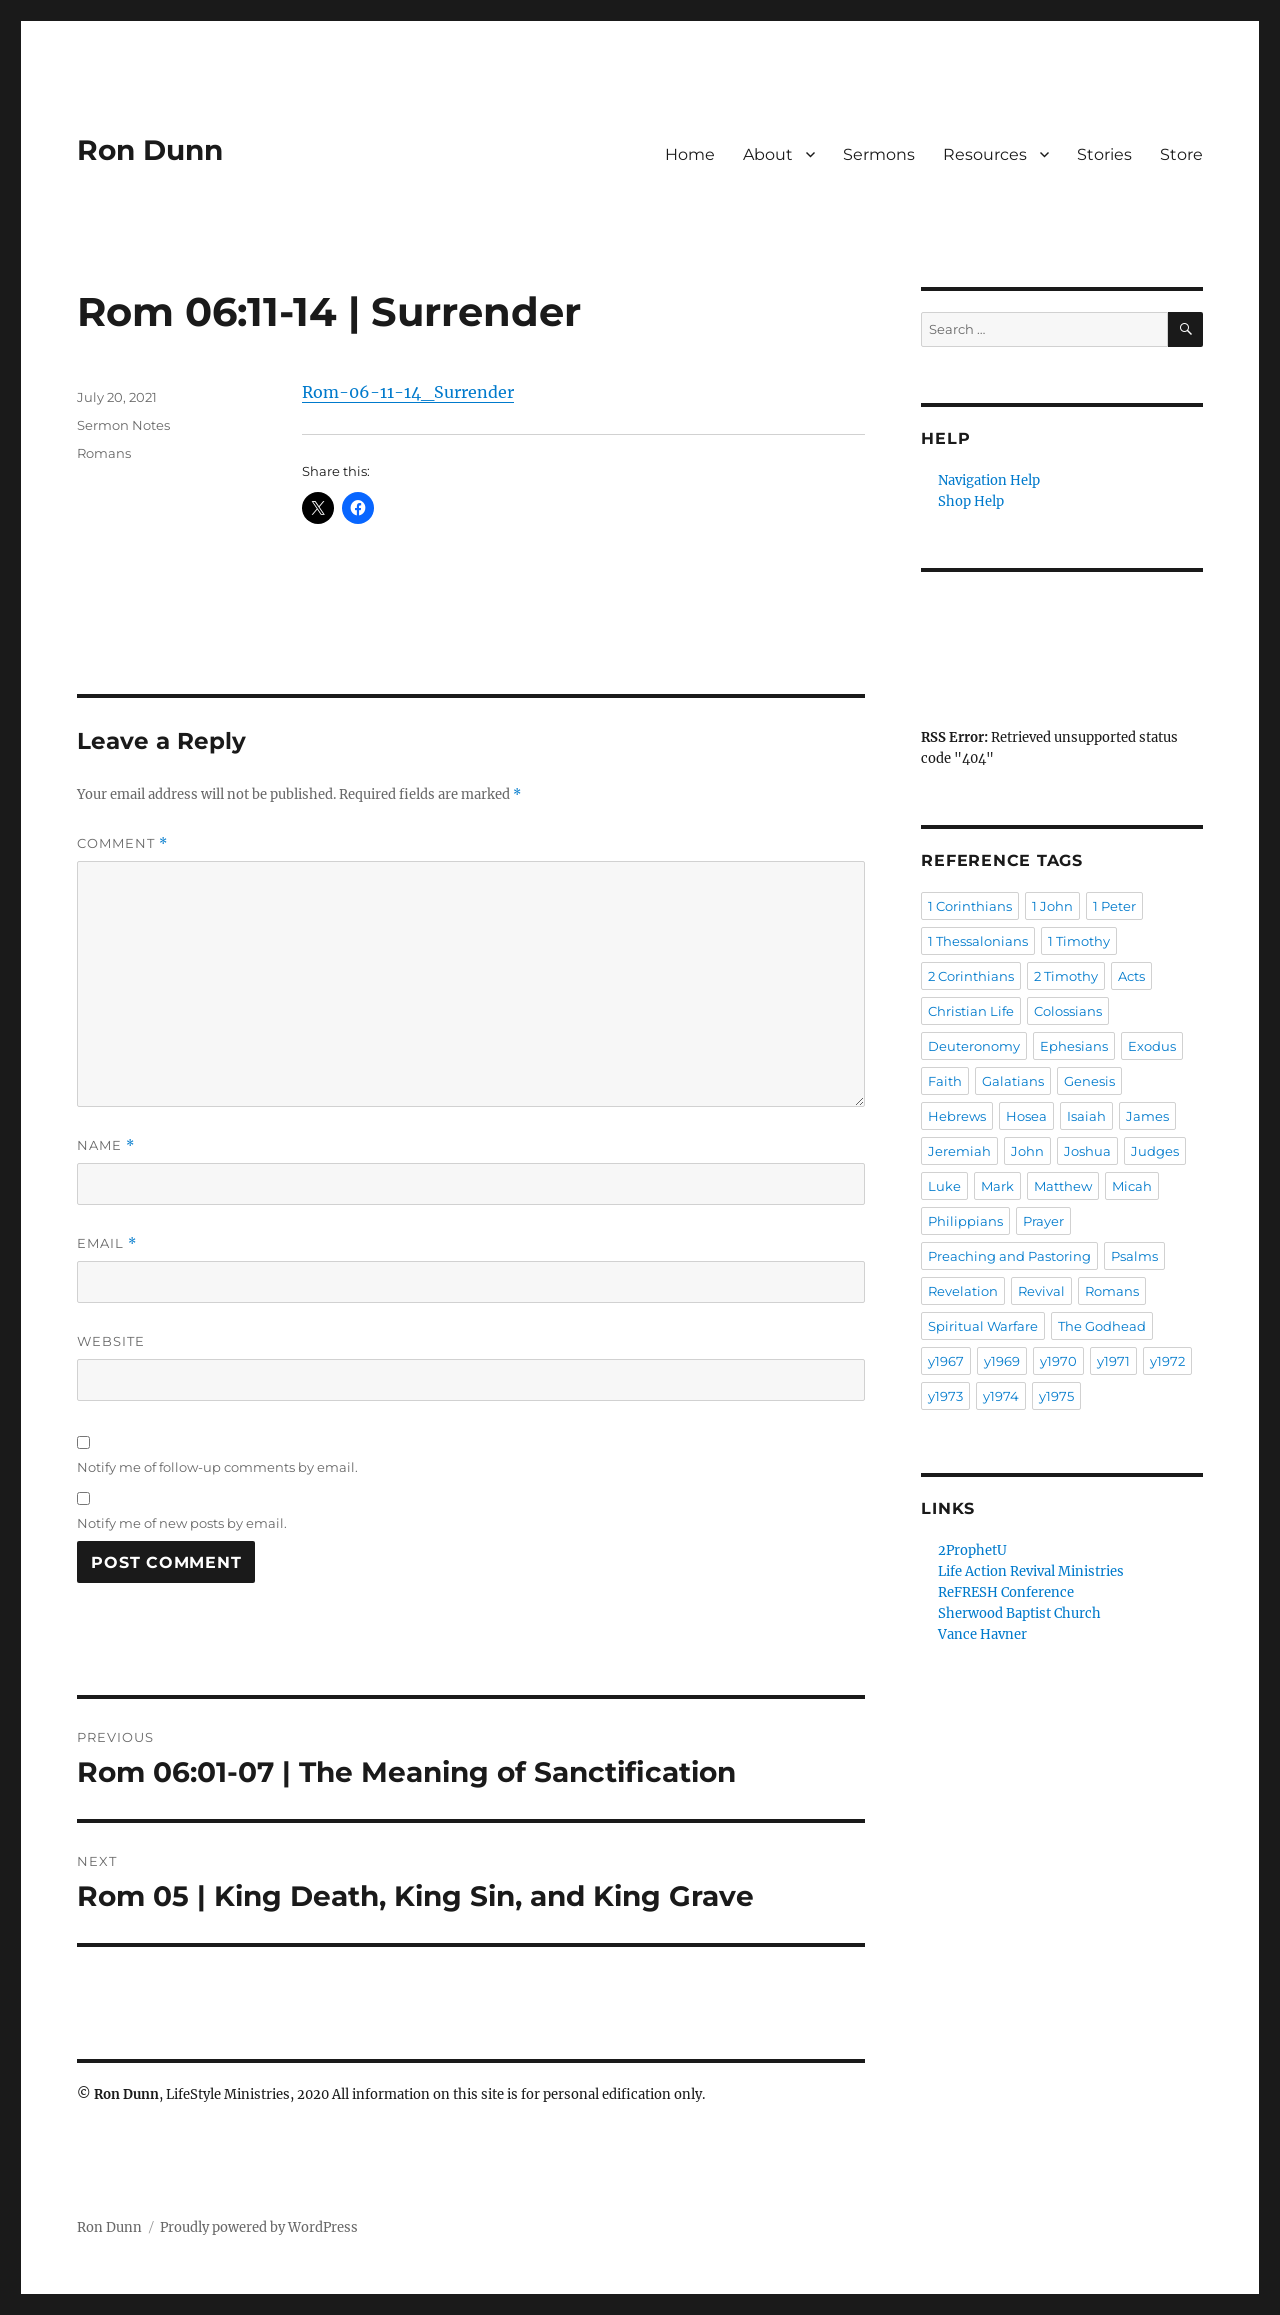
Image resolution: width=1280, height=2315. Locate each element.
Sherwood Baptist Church (1019, 1613)
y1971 (1113, 1361)
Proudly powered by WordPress (259, 2227)
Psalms (1134, 1256)
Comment (122, 843)
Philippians (965, 1221)
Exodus (1152, 1046)
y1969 (1002, 1361)
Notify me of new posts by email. (182, 1523)
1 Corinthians (970, 906)
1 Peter (1114, 906)
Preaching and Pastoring (1009, 1256)
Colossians (1068, 1011)
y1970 (1058, 1361)
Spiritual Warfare (983, 1326)
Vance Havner (982, 1634)
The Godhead (1102, 1326)
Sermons (879, 154)
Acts (1131, 976)
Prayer (1043, 1221)
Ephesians (1074, 1046)
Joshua (1087, 1151)
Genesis (1089, 1081)
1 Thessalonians (978, 941)
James (1147, 1116)
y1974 (1001, 1396)
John (1027, 1151)
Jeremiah (959, 1151)
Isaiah (1086, 1116)
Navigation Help (989, 480)
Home (690, 154)
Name (106, 1145)
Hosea (1026, 1116)
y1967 (946, 1361)
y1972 (1167, 1361)
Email (107, 1243)
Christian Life (971, 1011)
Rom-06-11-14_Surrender (408, 392)
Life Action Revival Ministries (1031, 1571)
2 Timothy (1066, 976)
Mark (997, 1186)
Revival (1041, 1291)
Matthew (1063, 1186)
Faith (945, 1081)
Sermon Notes (123, 425)
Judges (1155, 1151)
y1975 (1056, 1396)
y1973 (945, 1396)
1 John (1052, 906)
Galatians (1013, 1081)
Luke (944, 1186)
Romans (104, 453)
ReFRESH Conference (1006, 1592)
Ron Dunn (150, 150)
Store (1181, 154)
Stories (1104, 154)
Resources (985, 154)
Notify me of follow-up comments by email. (217, 1467)
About (768, 154)
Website (111, 1341)
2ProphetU (972, 1550)
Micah (1132, 1186)
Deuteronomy (974, 1046)
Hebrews (957, 1116)
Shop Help (971, 501)
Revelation (963, 1291)
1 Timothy (1079, 941)
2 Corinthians (971, 976)
